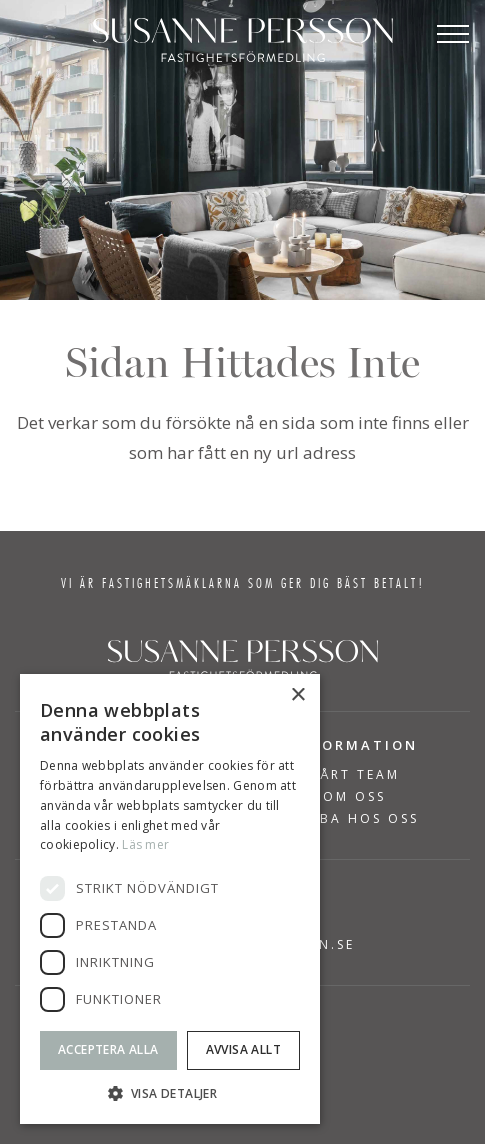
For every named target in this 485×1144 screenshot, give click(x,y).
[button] (170, 1093)
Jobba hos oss (354, 819)
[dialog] (170, 899)
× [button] (297, 695)
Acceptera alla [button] (108, 1049)
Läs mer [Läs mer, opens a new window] (145, 844)
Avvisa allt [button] (243, 1049)
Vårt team (355, 775)
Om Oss (354, 797)
